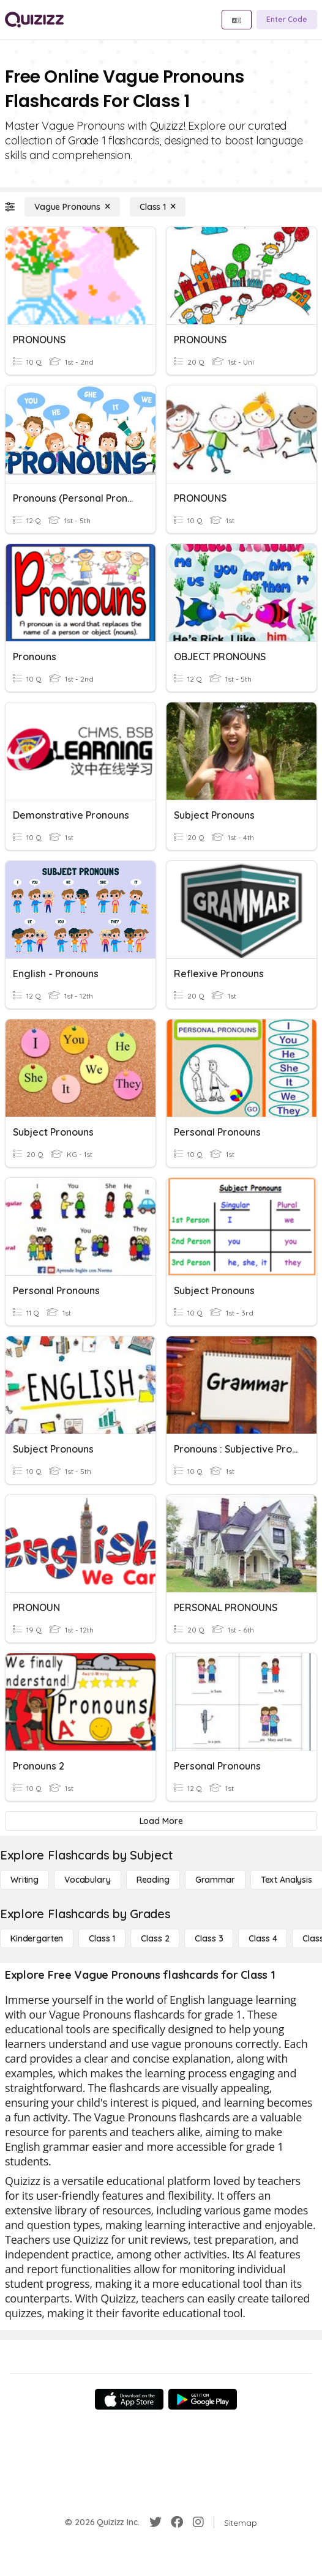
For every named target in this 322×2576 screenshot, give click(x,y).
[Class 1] (157, 207)
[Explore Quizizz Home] (34, 20)
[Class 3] (208, 1938)
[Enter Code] (286, 19)
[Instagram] (198, 2522)
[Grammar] (215, 1879)
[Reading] (153, 1879)
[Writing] (24, 1879)
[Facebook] (177, 2522)
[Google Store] (202, 2399)
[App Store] (129, 2399)
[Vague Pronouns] (72, 207)
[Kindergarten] (36, 1938)
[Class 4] (262, 1938)
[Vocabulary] (87, 1879)
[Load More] (161, 1821)
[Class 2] (154, 1938)
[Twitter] (155, 2522)
